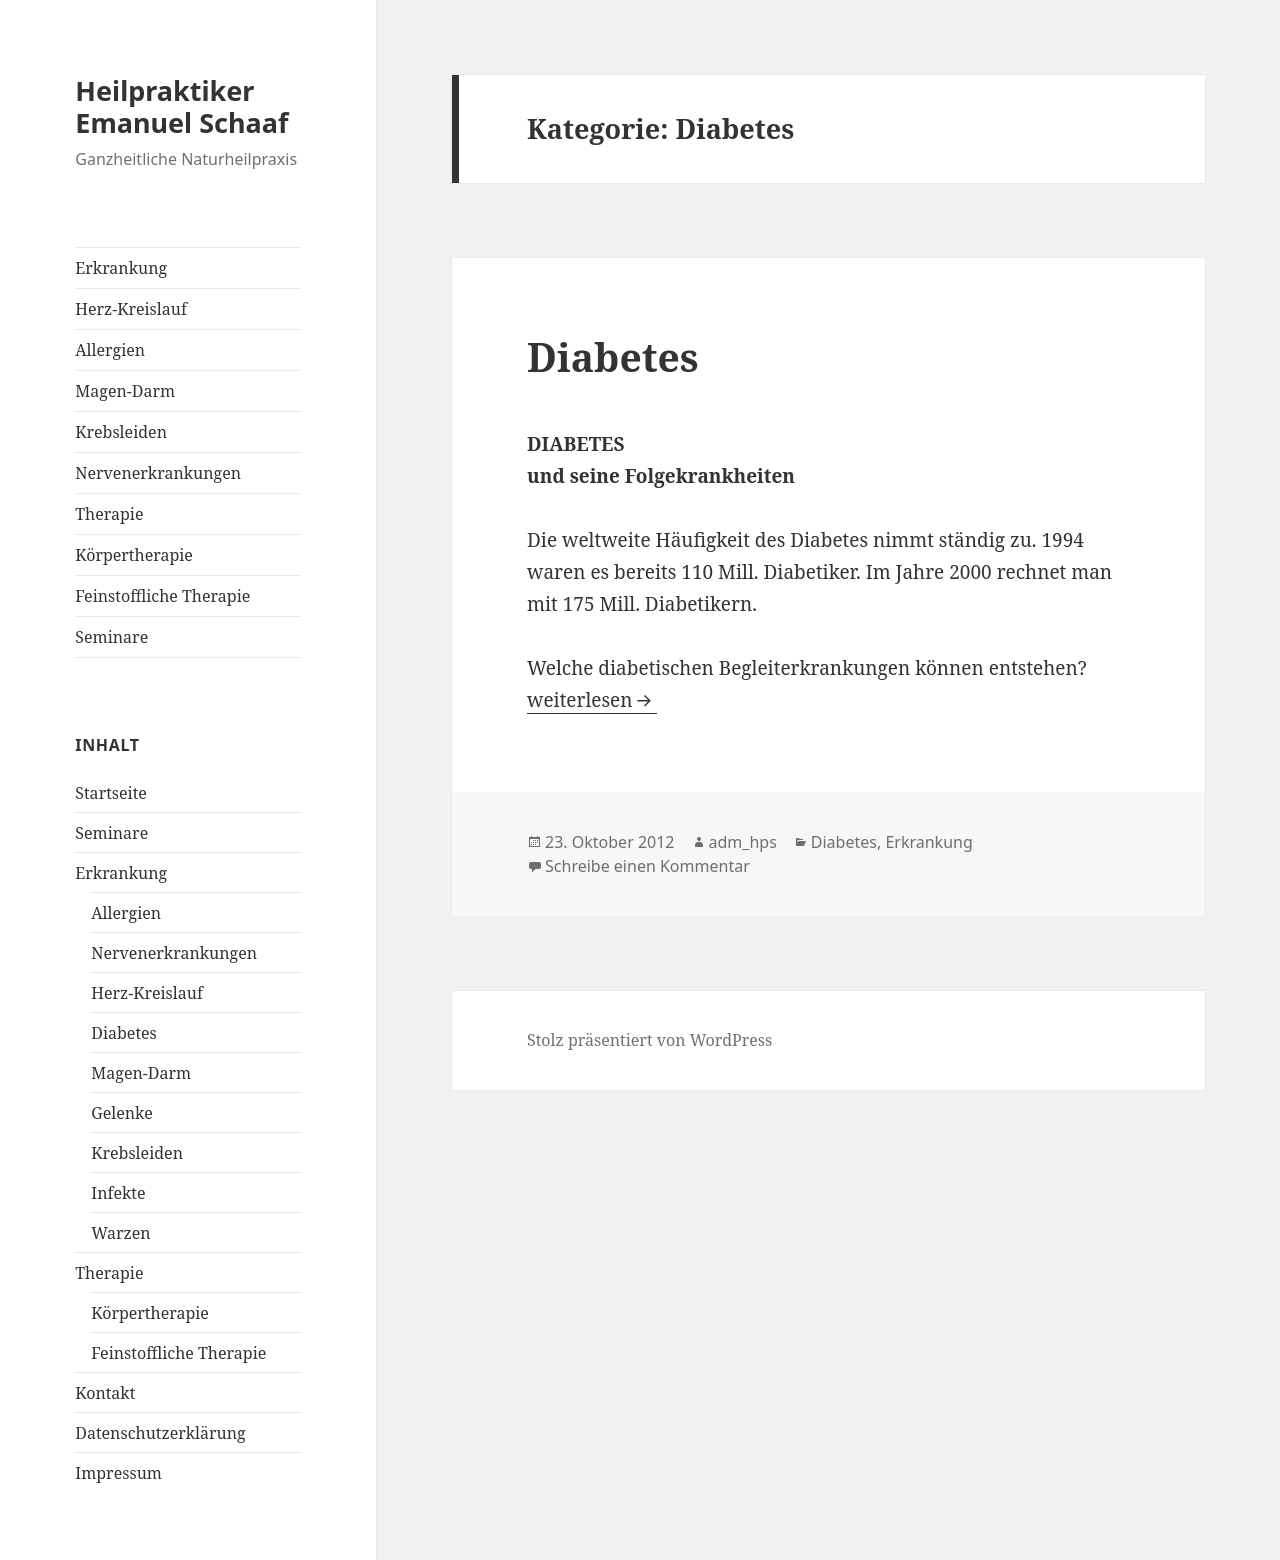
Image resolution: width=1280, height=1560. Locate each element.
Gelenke (121, 1113)
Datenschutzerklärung (160, 1433)
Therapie (109, 514)
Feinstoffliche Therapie (162, 596)
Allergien (110, 350)
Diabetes (124, 1033)
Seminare (111, 637)
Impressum (118, 1473)
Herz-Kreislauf (131, 309)
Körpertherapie (134, 555)
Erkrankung (121, 268)
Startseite (111, 793)
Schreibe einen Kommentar (647, 866)
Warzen (120, 1233)
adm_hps (743, 842)
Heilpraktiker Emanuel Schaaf (181, 106)
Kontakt (105, 1393)
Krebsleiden (121, 432)
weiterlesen (579, 700)
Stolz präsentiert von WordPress (649, 1040)
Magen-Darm (125, 391)
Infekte (118, 1193)
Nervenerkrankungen (158, 473)
